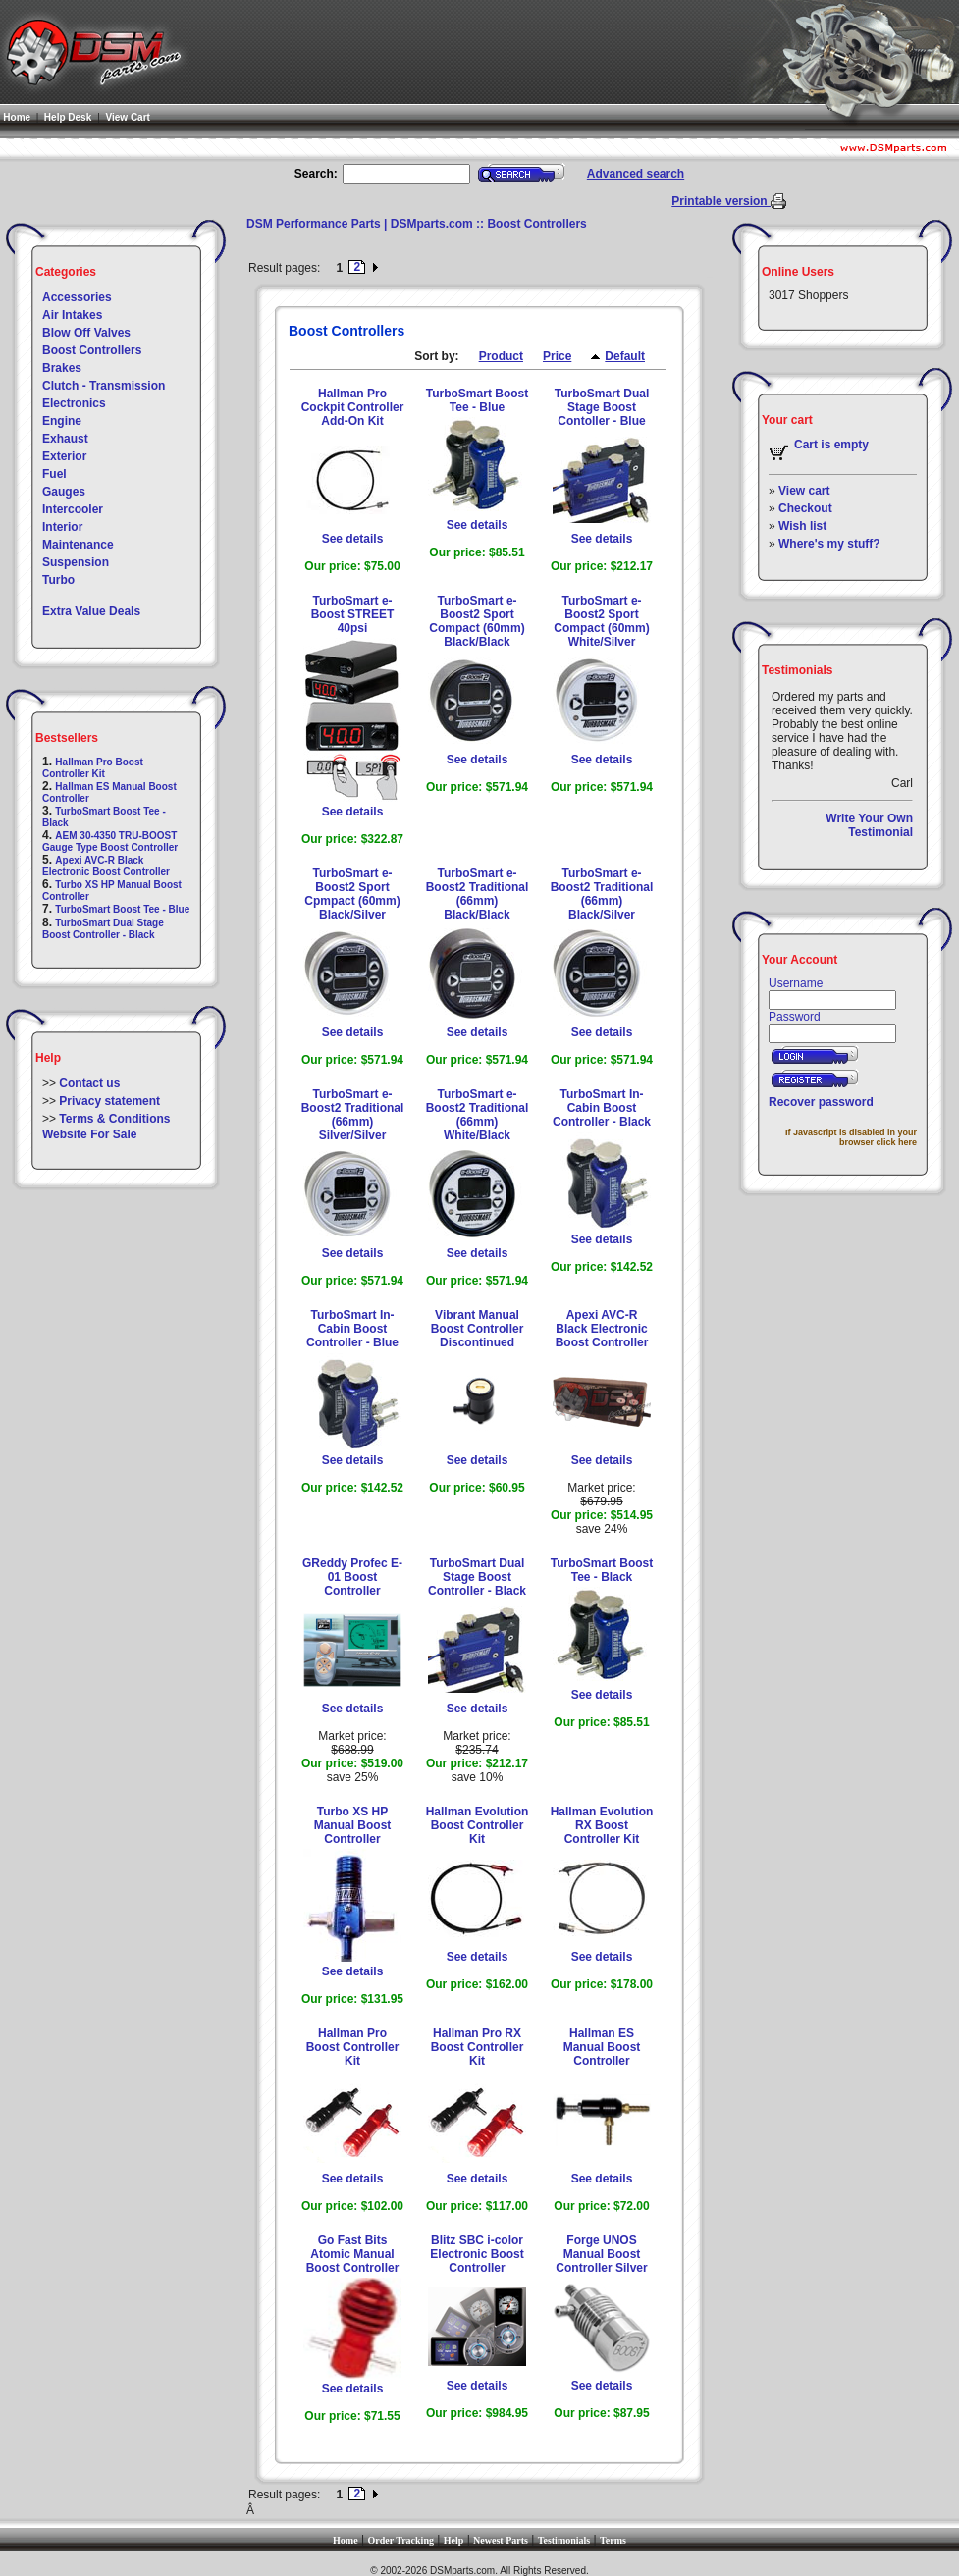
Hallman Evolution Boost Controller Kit (477, 1825)
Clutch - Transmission (103, 386)
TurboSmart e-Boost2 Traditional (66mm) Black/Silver (602, 894)
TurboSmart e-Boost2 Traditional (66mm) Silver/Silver (352, 1114)
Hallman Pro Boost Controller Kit (92, 768)
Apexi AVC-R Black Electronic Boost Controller (106, 866)
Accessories (77, 297)
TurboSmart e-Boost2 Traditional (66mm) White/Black (477, 1114)
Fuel (54, 474)
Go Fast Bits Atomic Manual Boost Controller (353, 2254)
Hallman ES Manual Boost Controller (602, 2047)
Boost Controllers (91, 350)
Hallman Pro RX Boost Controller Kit (477, 2047)
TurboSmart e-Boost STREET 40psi (353, 614)
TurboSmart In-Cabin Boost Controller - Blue (352, 1328)
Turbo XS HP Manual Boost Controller (353, 1825)
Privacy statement (109, 1101)
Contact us (89, 1083)
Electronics (74, 403)
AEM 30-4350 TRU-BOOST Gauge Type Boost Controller (110, 841)
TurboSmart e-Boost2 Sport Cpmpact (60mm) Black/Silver (352, 894)
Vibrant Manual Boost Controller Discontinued (477, 1328)
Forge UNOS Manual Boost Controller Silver (601, 2254)
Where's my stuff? (829, 544)
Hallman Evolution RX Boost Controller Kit (602, 1825)
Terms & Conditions (114, 1119)
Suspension (75, 562)
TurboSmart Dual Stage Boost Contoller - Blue (602, 407)
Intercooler (72, 509)
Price (557, 356)
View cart (803, 491)
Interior (62, 527)
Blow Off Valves (86, 333)
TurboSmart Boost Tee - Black (602, 1570)
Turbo (58, 580)
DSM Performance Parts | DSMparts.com (359, 224)
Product (501, 356)
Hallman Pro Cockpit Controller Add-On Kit (352, 407)
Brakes (61, 368)
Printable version (721, 201)
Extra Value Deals (91, 611)
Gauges (63, 492)
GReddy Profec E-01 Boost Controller (352, 1577)
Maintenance (78, 545)
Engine (61, 421)
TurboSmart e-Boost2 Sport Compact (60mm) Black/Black (476, 621)
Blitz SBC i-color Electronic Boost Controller (476, 2254)
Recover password (821, 1102)
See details (353, 539)
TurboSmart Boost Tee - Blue (122, 909)
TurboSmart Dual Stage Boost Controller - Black (103, 929)
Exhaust (65, 439)
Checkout (805, 508)
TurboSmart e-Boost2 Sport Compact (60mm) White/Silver (601, 621)
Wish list (802, 526)
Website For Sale (89, 1134)
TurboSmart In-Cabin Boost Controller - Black (602, 1108)
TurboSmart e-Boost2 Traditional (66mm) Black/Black (477, 894)
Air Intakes (72, 315)
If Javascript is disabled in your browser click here (851, 1137)
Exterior (64, 456)
